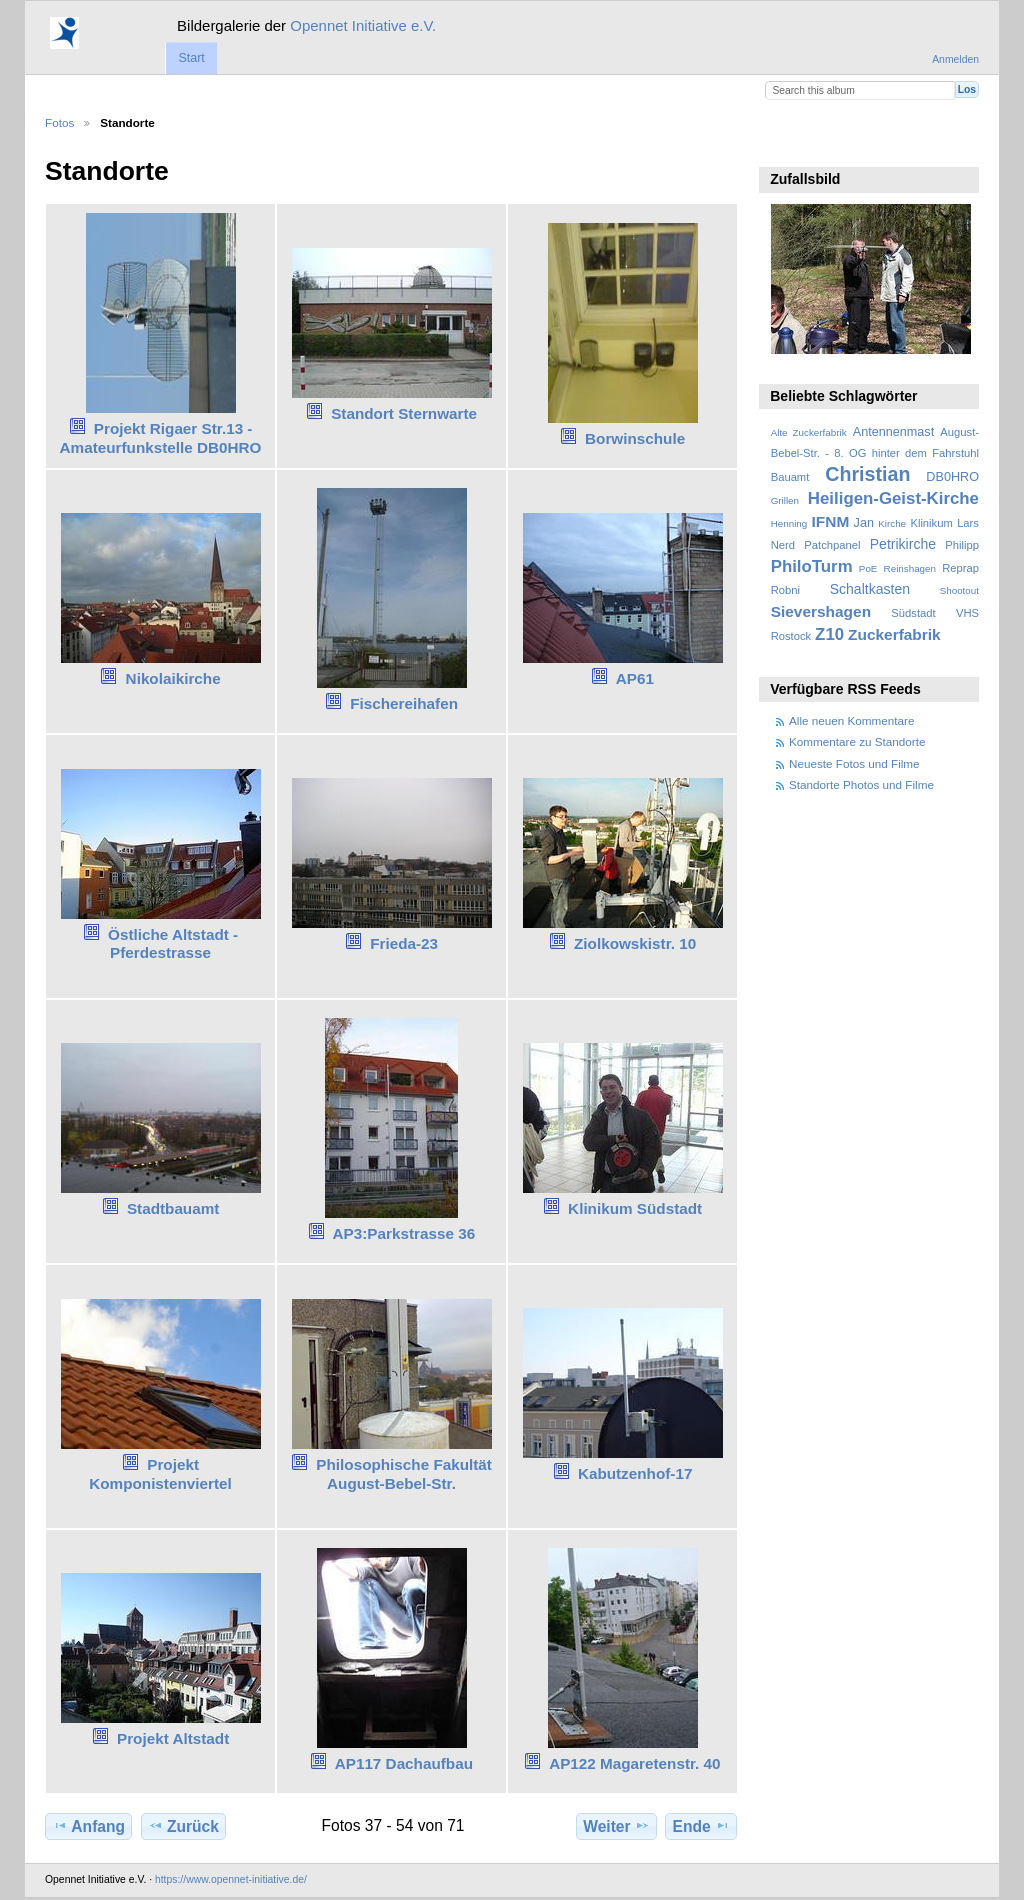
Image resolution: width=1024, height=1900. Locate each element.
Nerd (783, 545)
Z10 (829, 634)
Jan (864, 523)
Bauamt (790, 477)
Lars (968, 523)
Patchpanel (832, 545)
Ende (701, 1826)
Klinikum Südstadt (635, 1208)
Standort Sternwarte (404, 413)
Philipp (962, 545)
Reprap (960, 568)
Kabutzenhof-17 (635, 1473)
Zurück (183, 1826)
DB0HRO (952, 477)
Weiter (616, 1826)
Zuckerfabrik (894, 634)
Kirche (892, 523)
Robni (785, 590)
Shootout (959, 590)
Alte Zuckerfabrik (809, 432)
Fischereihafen (404, 703)
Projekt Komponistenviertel (160, 1474)
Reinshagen (910, 568)
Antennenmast (893, 432)
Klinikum (931, 523)
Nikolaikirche (173, 678)
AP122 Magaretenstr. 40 (634, 1763)
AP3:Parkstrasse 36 (404, 1233)
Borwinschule (635, 438)
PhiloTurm (812, 566)
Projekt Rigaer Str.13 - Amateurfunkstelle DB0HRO (161, 438)
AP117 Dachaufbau (404, 1763)
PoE (868, 568)
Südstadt (913, 613)
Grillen (785, 500)
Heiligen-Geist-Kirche (893, 498)
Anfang (88, 1826)
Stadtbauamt (173, 1208)
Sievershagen (821, 611)
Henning (789, 523)
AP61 (635, 678)
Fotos (59, 122)
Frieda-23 (404, 943)
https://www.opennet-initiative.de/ (231, 1879)
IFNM (831, 521)
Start (191, 58)
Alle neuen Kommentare (851, 720)
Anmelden (955, 59)
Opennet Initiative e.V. (363, 25)
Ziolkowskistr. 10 (635, 943)
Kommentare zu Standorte (857, 741)
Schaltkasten (870, 589)
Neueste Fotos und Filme (854, 763)
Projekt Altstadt (173, 1738)
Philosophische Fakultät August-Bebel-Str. (404, 1474)
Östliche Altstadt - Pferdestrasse (173, 944)
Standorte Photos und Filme (861, 784)
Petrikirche (903, 544)
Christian (867, 474)
